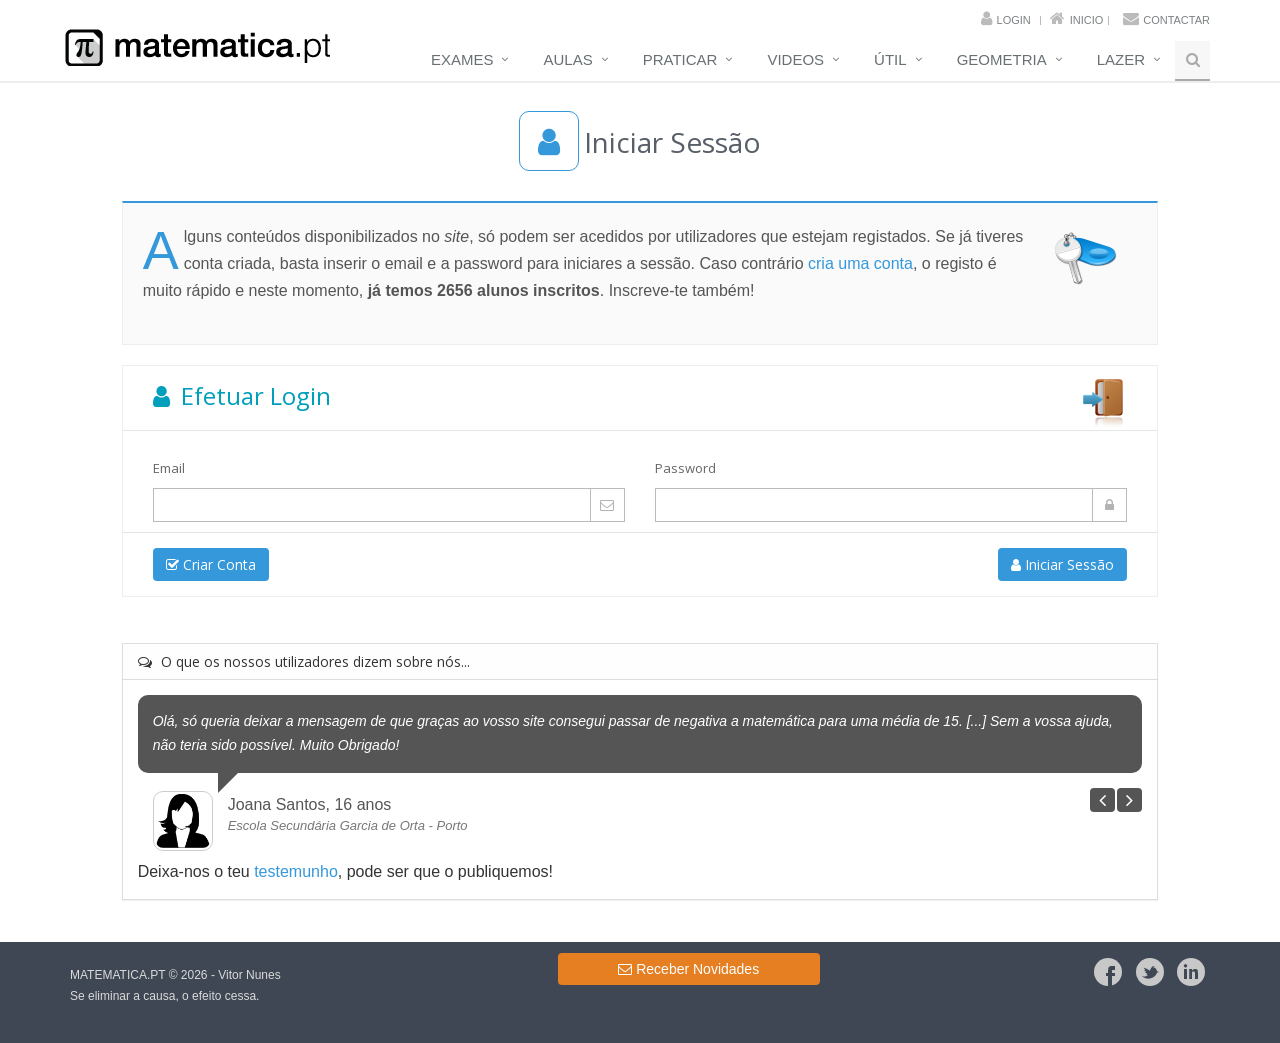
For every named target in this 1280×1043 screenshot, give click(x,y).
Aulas (567, 59)
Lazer (1121, 59)
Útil (890, 59)
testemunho (296, 871)
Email (169, 468)
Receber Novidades (688, 969)
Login (1014, 20)
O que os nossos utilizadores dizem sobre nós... (304, 661)
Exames (462, 59)
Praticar (680, 59)
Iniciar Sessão (1062, 564)
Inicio (1087, 20)
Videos (795, 59)
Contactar (1176, 20)
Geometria (1002, 59)
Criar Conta (211, 564)
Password (685, 468)
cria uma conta (860, 263)
